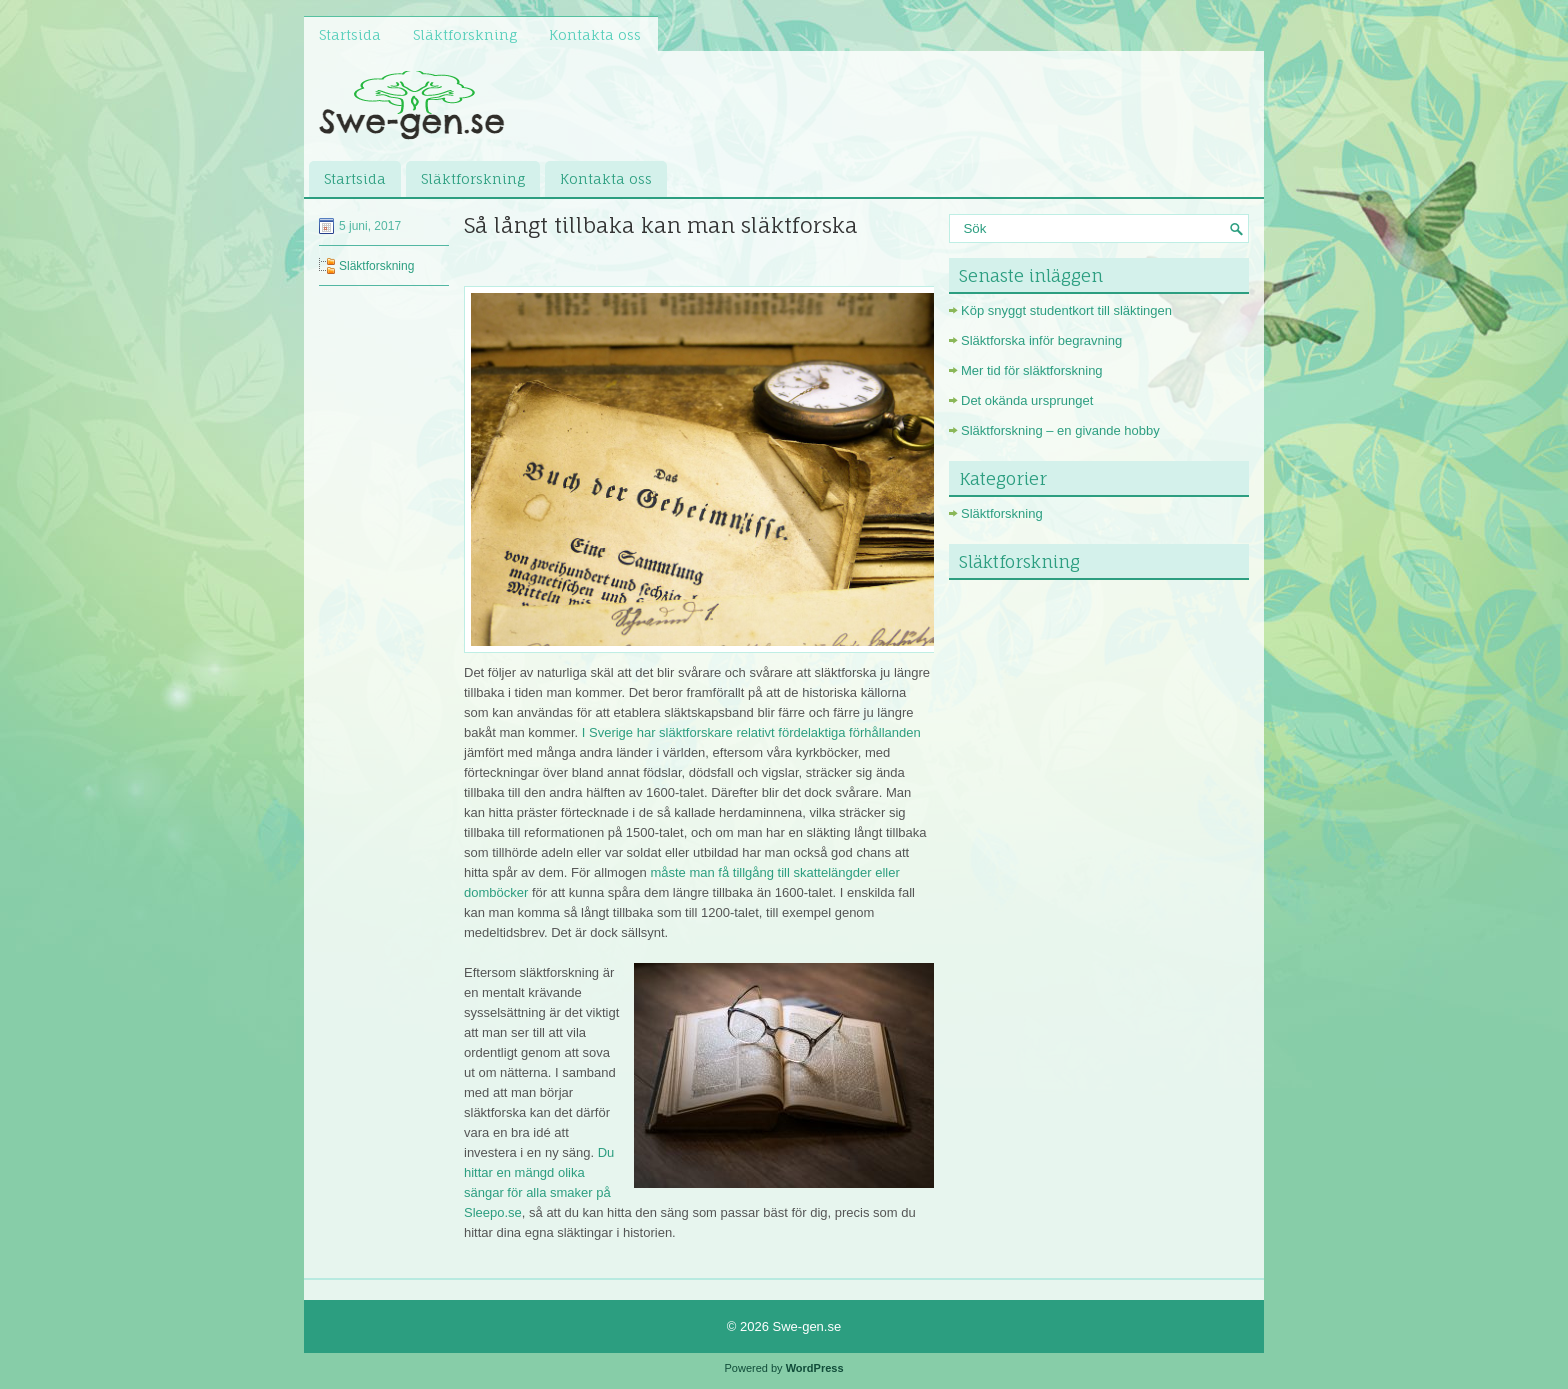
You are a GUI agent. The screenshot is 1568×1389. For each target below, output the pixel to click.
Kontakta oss (595, 34)
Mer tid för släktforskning (1032, 370)
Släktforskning (465, 34)
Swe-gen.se (807, 1326)
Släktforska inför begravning (1041, 340)
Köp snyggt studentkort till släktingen (1066, 310)
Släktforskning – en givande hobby (1060, 430)
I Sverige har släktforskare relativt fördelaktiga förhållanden (751, 732)
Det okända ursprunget (1027, 400)
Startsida (350, 34)
